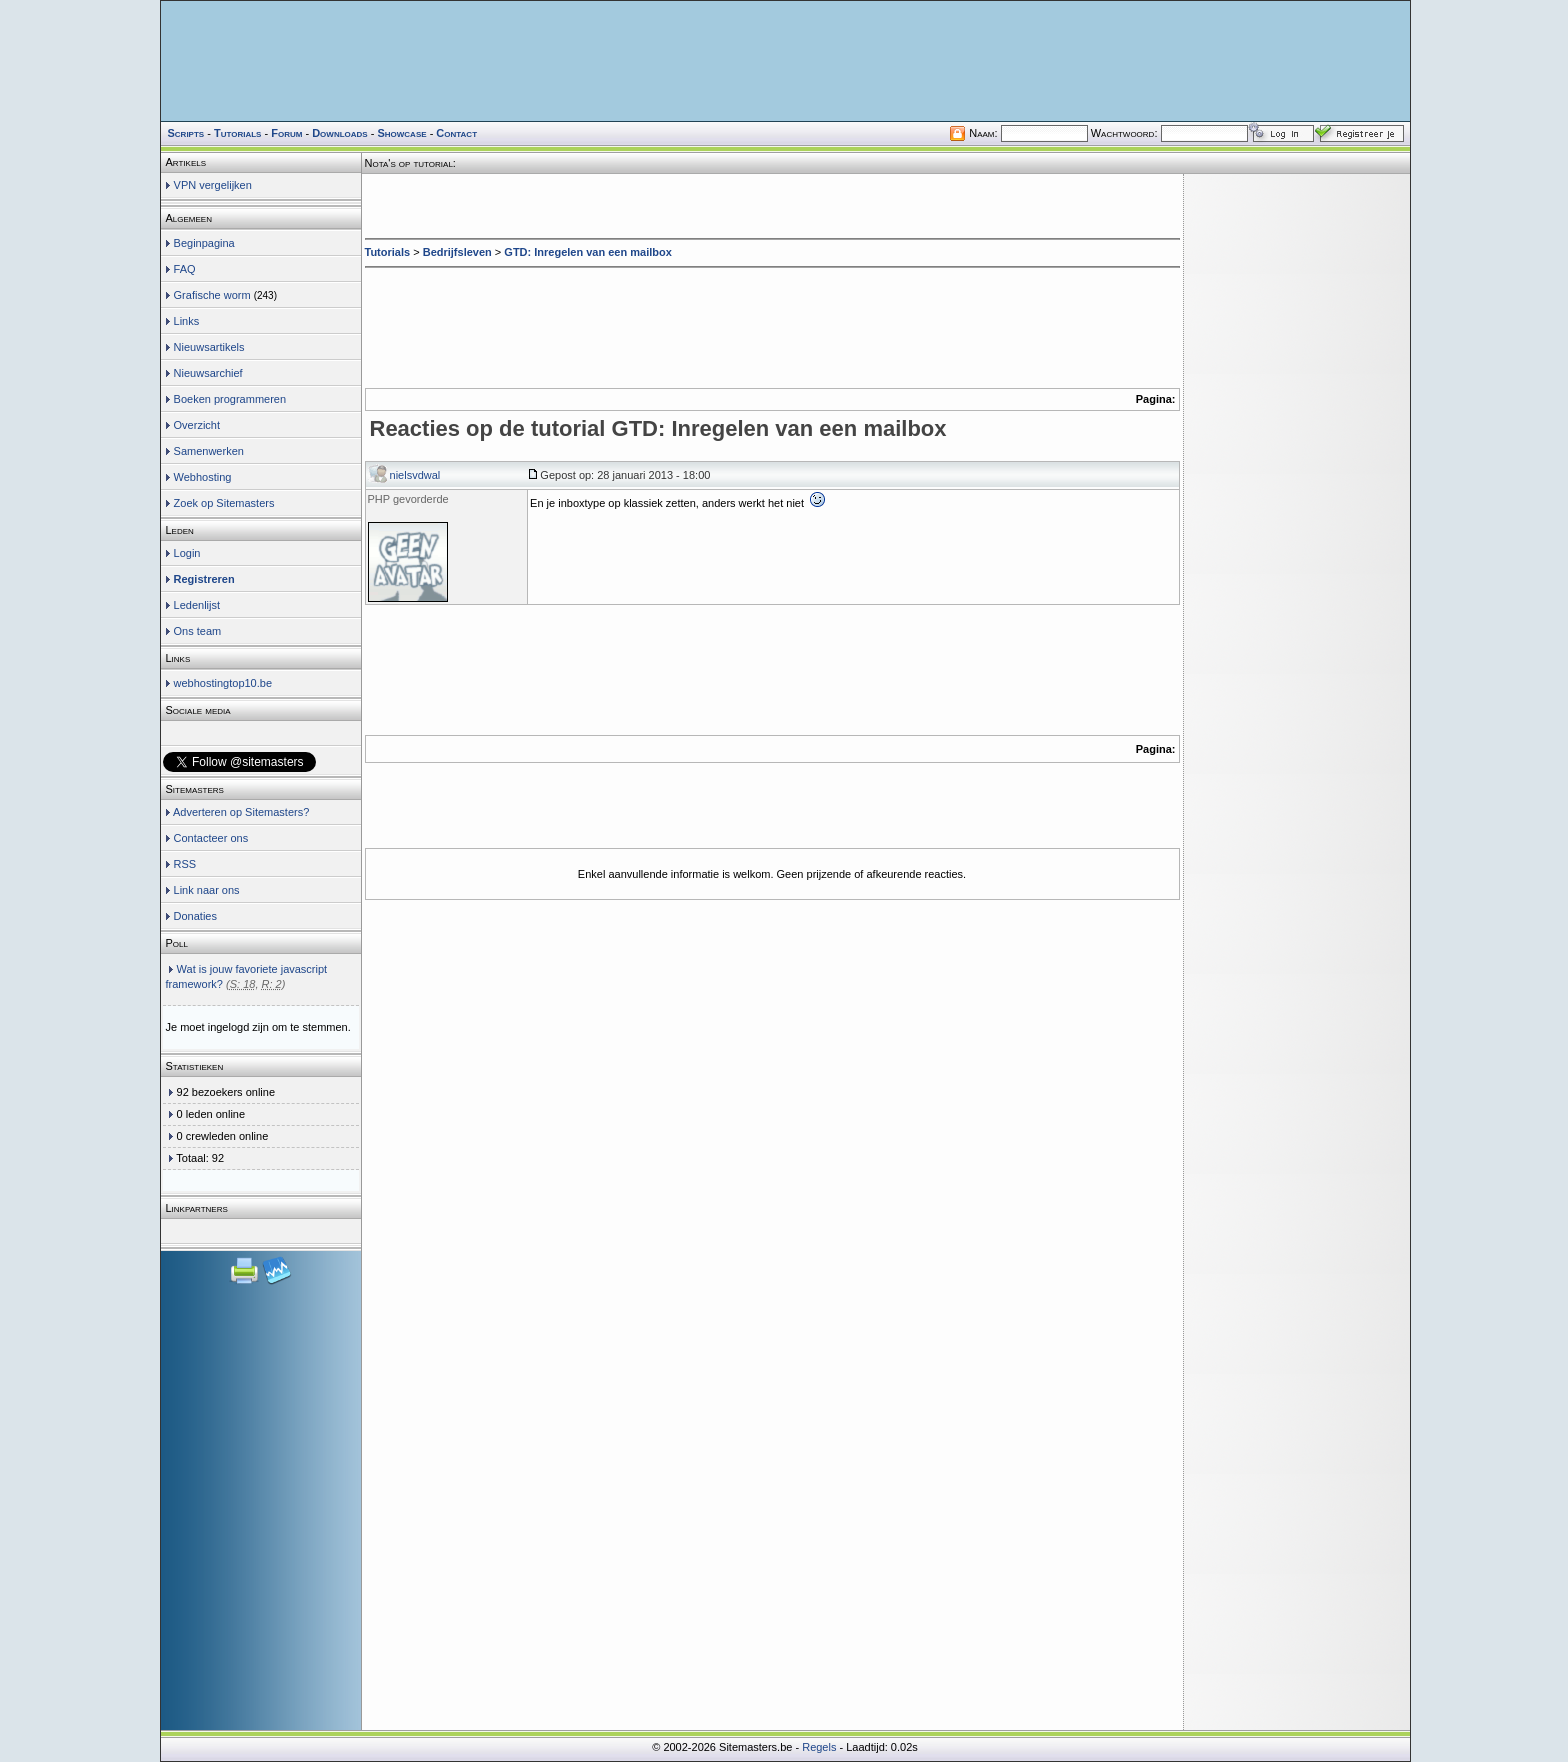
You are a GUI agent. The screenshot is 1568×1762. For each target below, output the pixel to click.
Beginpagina (204, 243)
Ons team (198, 631)
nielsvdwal (415, 475)
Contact (456, 133)
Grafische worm (212, 295)
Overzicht (197, 425)
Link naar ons (207, 890)
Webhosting (203, 477)
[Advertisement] (772, 204)
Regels (819, 1747)
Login (187, 553)
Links (187, 321)
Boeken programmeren (230, 399)
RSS (185, 864)
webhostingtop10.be (223, 683)
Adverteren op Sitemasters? (241, 812)
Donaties (195, 916)
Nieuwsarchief (208, 373)
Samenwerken (209, 451)
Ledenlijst (197, 605)
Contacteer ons (211, 838)
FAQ (185, 269)
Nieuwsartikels (209, 347)
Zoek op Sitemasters (224, 503)
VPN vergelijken (213, 185)
